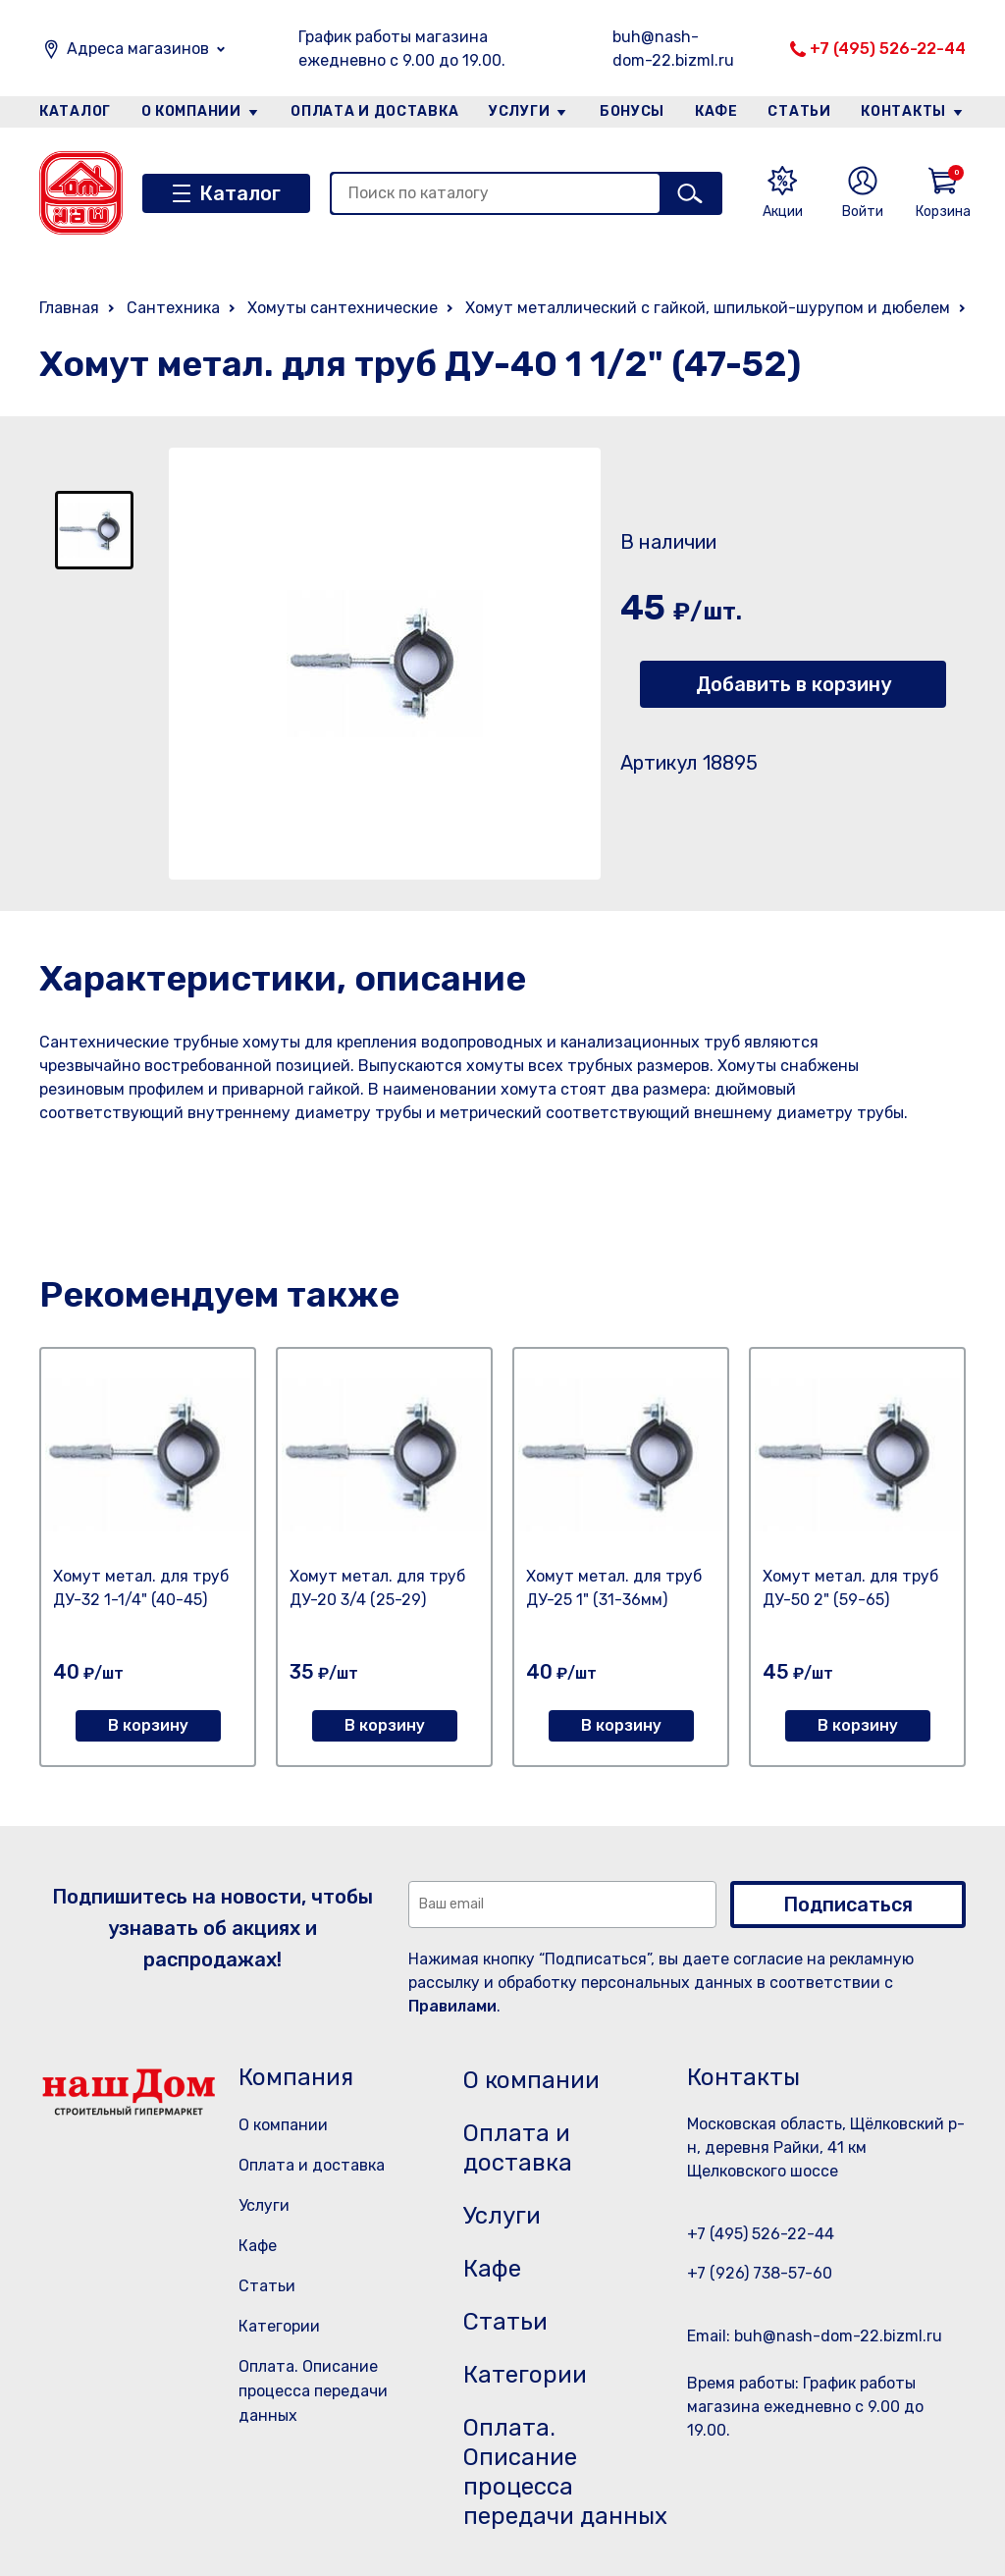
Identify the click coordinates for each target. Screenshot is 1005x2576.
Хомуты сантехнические (342, 307)
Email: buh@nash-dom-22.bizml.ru (814, 2336)
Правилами (452, 2006)
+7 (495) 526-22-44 (888, 48)
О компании (191, 111)
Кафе (716, 111)
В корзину (148, 1725)
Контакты (903, 111)
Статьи (798, 111)
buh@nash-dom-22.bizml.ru (673, 48)
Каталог (75, 111)
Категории (279, 2326)
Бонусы (632, 111)
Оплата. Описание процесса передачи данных (313, 2391)
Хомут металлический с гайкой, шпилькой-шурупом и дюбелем (707, 307)
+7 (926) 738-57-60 (759, 2273)
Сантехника (173, 307)
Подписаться (848, 1904)
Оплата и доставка (374, 111)
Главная (69, 307)
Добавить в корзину (793, 684)
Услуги (519, 111)
